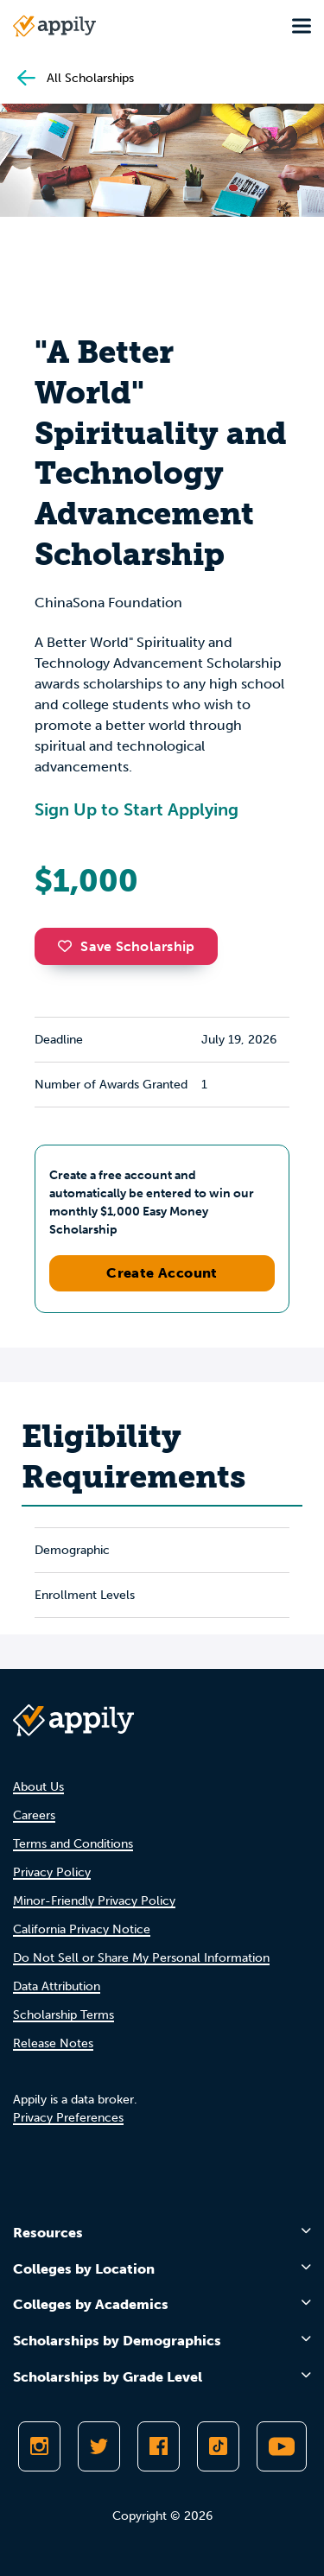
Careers (34, 1815)
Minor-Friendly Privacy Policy (94, 1901)
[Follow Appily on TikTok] (218, 2446)
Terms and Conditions (73, 1844)
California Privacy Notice (81, 1929)
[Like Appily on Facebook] (158, 2446)
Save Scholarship (126, 946)
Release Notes (53, 2043)
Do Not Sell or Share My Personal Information (141, 1958)
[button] (69, 946)
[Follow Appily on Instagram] (39, 2446)
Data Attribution (56, 1986)
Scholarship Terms (63, 2015)
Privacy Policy (52, 1872)
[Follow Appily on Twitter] (99, 2446)
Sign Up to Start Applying (136, 809)
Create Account (162, 1273)
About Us (38, 1787)
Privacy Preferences (68, 2117)
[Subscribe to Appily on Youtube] (282, 2446)
